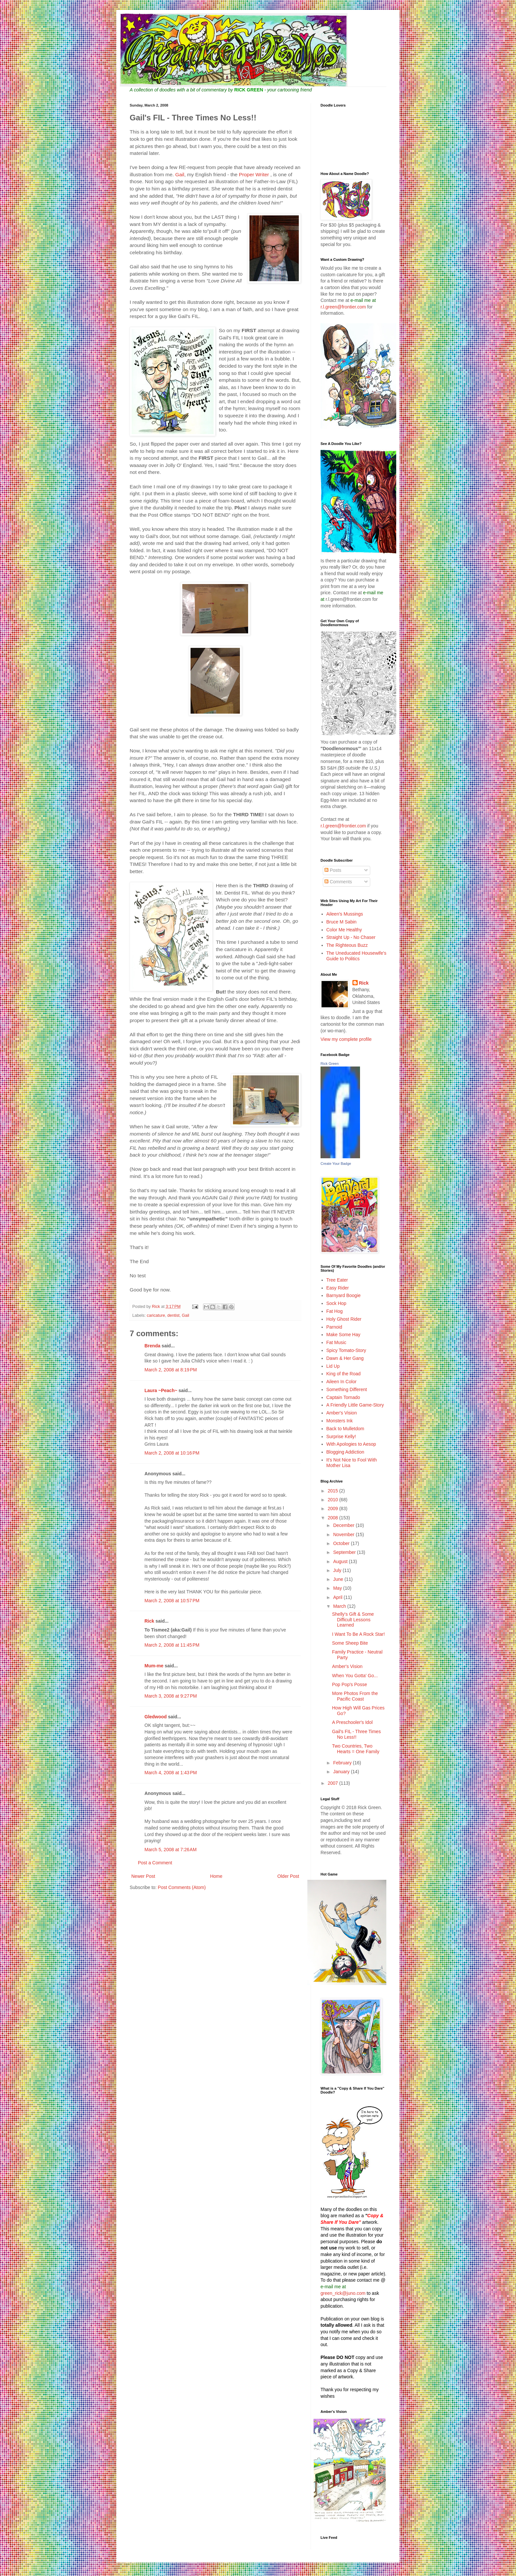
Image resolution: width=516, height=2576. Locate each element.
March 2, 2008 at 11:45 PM (171, 1645)
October (342, 1543)
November (344, 1534)
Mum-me (154, 1665)
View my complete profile (346, 1039)
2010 (333, 1499)
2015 (333, 1490)
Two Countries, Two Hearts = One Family (355, 1748)
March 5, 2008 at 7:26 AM (170, 1849)
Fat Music (336, 1342)
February (343, 1762)
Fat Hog (334, 1311)
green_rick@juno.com (343, 2293)
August (340, 1561)
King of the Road (343, 1373)
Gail (179, 174)
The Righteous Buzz (347, 945)
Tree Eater (337, 1280)
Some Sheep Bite (350, 1643)
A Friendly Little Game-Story (355, 1405)
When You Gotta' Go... (355, 1675)
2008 (333, 1517)
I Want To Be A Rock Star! (358, 1634)
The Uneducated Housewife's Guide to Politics (356, 955)
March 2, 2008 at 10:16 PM (171, 1453)
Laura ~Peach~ (160, 1390)
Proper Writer (255, 174)
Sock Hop (336, 1303)
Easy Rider (337, 1287)
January (342, 1771)
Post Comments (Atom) (182, 1887)
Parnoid (334, 1327)
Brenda (152, 1345)
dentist (173, 1315)
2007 (333, 1783)
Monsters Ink (339, 1420)
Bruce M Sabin (341, 921)
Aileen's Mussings (344, 914)
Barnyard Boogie (343, 1295)
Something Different (346, 1389)
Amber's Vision (341, 1412)
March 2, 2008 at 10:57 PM (171, 1600)
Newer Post (143, 1876)
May (338, 1588)
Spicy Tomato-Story (346, 1350)
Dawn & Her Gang (345, 1358)
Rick (149, 1621)
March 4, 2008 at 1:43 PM (170, 1772)
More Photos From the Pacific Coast (355, 1696)
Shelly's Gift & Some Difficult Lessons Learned (353, 1619)
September (345, 1552)
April (338, 1597)
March (340, 1606)
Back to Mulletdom (345, 1428)
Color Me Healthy (344, 929)
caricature (156, 1315)
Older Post (288, 1876)
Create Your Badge (336, 1163)
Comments (338, 881)
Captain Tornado (343, 1397)
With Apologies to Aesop (351, 1444)
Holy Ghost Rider (344, 1319)
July (338, 1570)
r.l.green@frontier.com (344, 306)
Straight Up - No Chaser (350, 937)
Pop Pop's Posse (349, 1684)
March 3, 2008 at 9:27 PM (170, 1696)
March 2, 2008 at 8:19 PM (170, 1369)
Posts (332, 870)
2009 (333, 1508)
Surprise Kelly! (341, 1436)
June (338, 1579)
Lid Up (333, 1366)
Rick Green (330, 1064)
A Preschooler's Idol (352, 1722)
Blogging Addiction (345, 1452)
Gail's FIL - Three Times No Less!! (356, 1734)
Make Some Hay (343, 1334)
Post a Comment (155, 1862)
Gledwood (155, 1716)
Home (216, 1876)
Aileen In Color (341, 1381)
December (344, 1525)
